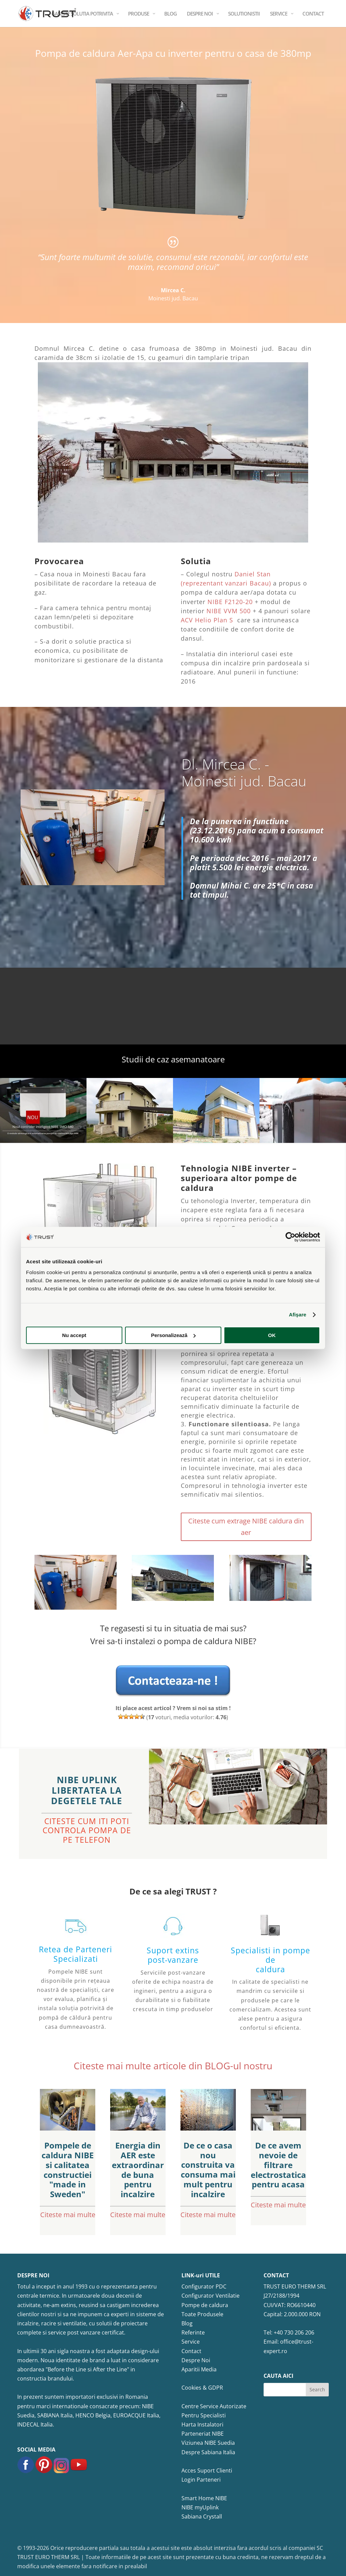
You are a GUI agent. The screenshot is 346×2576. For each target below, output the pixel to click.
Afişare (297, 1314)
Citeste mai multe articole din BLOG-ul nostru (173, 2065)
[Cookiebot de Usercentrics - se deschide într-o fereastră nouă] (290, 1237)
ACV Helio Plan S (208, 620)
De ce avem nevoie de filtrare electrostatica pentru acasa (278, 2165)
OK (272, 1335)
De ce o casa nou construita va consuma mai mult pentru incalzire (208, 2170)
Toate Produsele (202, 2314)
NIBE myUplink (200, 2507)
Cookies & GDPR (202, 2387)
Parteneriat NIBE (202, 2433)
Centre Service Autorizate (213, 2406)
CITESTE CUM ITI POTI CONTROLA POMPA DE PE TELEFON (87, 1830)
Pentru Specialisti (203, 2415)
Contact (191, 2351)
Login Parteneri (201, 2479)
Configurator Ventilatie (210, 2295)
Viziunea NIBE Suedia (208, 2442)
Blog (187, 2323)
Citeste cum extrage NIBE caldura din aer (246, 1526)
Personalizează (173, 1335)
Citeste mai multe (67, 2214)
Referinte (193, 2332)
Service (190, 2341)
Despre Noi (195, 2360)
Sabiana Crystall (201, 2516)
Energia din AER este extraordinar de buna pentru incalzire (138, 2170)
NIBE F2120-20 (230, 602)
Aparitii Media (199, 2369)
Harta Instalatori (202, 2424)
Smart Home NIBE (204, 2498)
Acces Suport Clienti (206, 2470)
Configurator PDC (203, 2286)
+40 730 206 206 (294, 2332)
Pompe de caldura (204, 2305)
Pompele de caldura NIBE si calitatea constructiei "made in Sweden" (68, 2170)
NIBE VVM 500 (228, 611)
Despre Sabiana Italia (208, 2452)
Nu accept (74, 1335)
